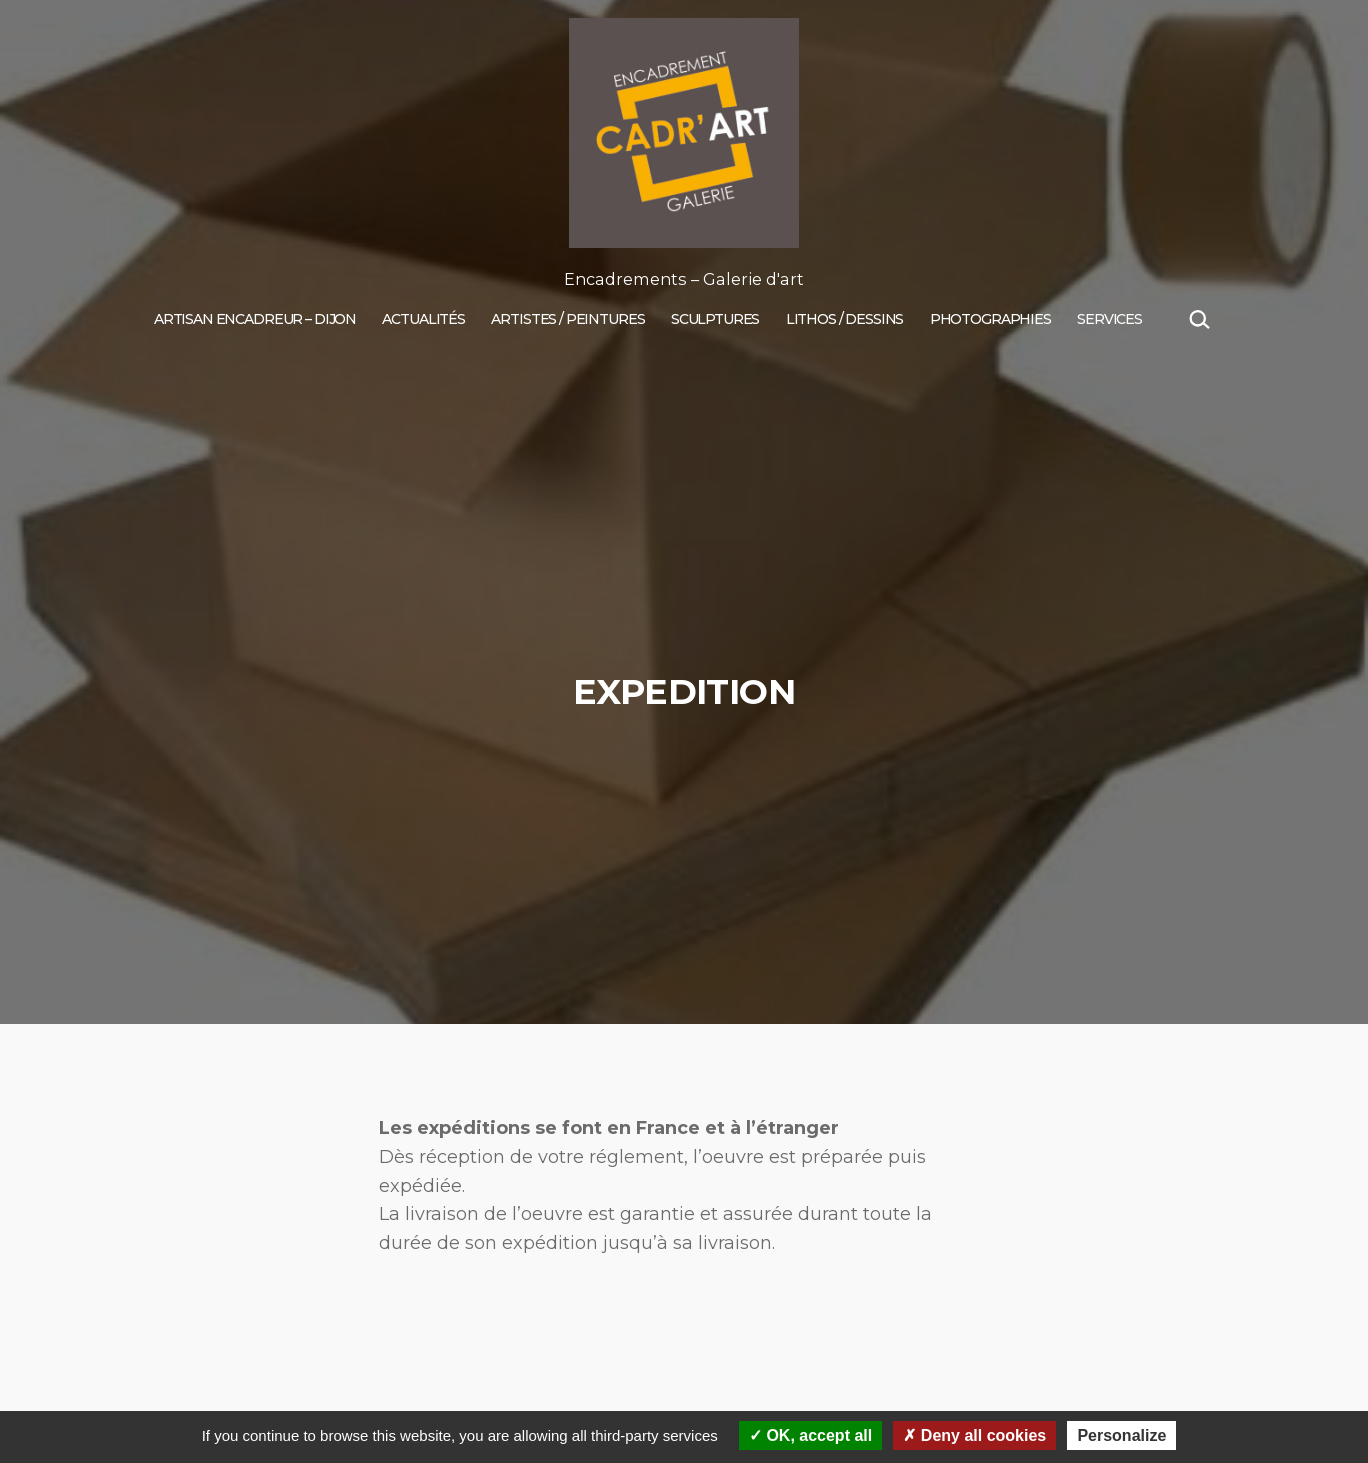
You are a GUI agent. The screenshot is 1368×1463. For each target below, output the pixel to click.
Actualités (423, 319)
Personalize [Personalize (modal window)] (1121, 1435)
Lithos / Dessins (845, 319)
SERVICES (1109, 319)
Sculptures (715, 319)
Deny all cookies (974, 1435)
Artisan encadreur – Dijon (255, 319)
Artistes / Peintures (567, 319)
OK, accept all (810, 1435)
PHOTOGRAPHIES (990, 319)
